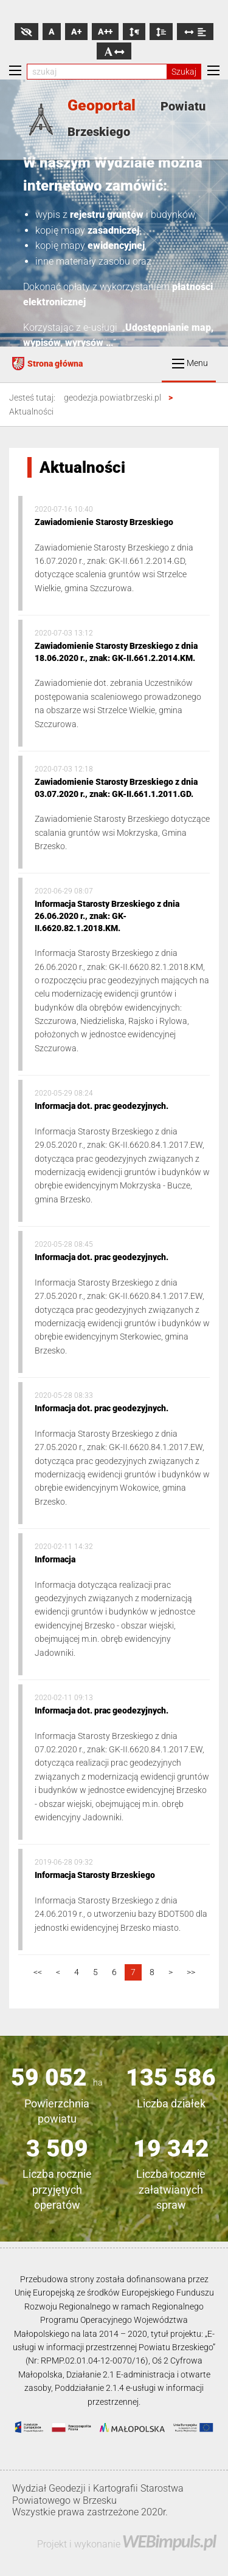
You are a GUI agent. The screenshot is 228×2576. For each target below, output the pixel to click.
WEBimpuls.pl (169, 2541)
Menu (190, 363)
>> (191, 1972)
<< (37, 1972)
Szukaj (183, 71)
